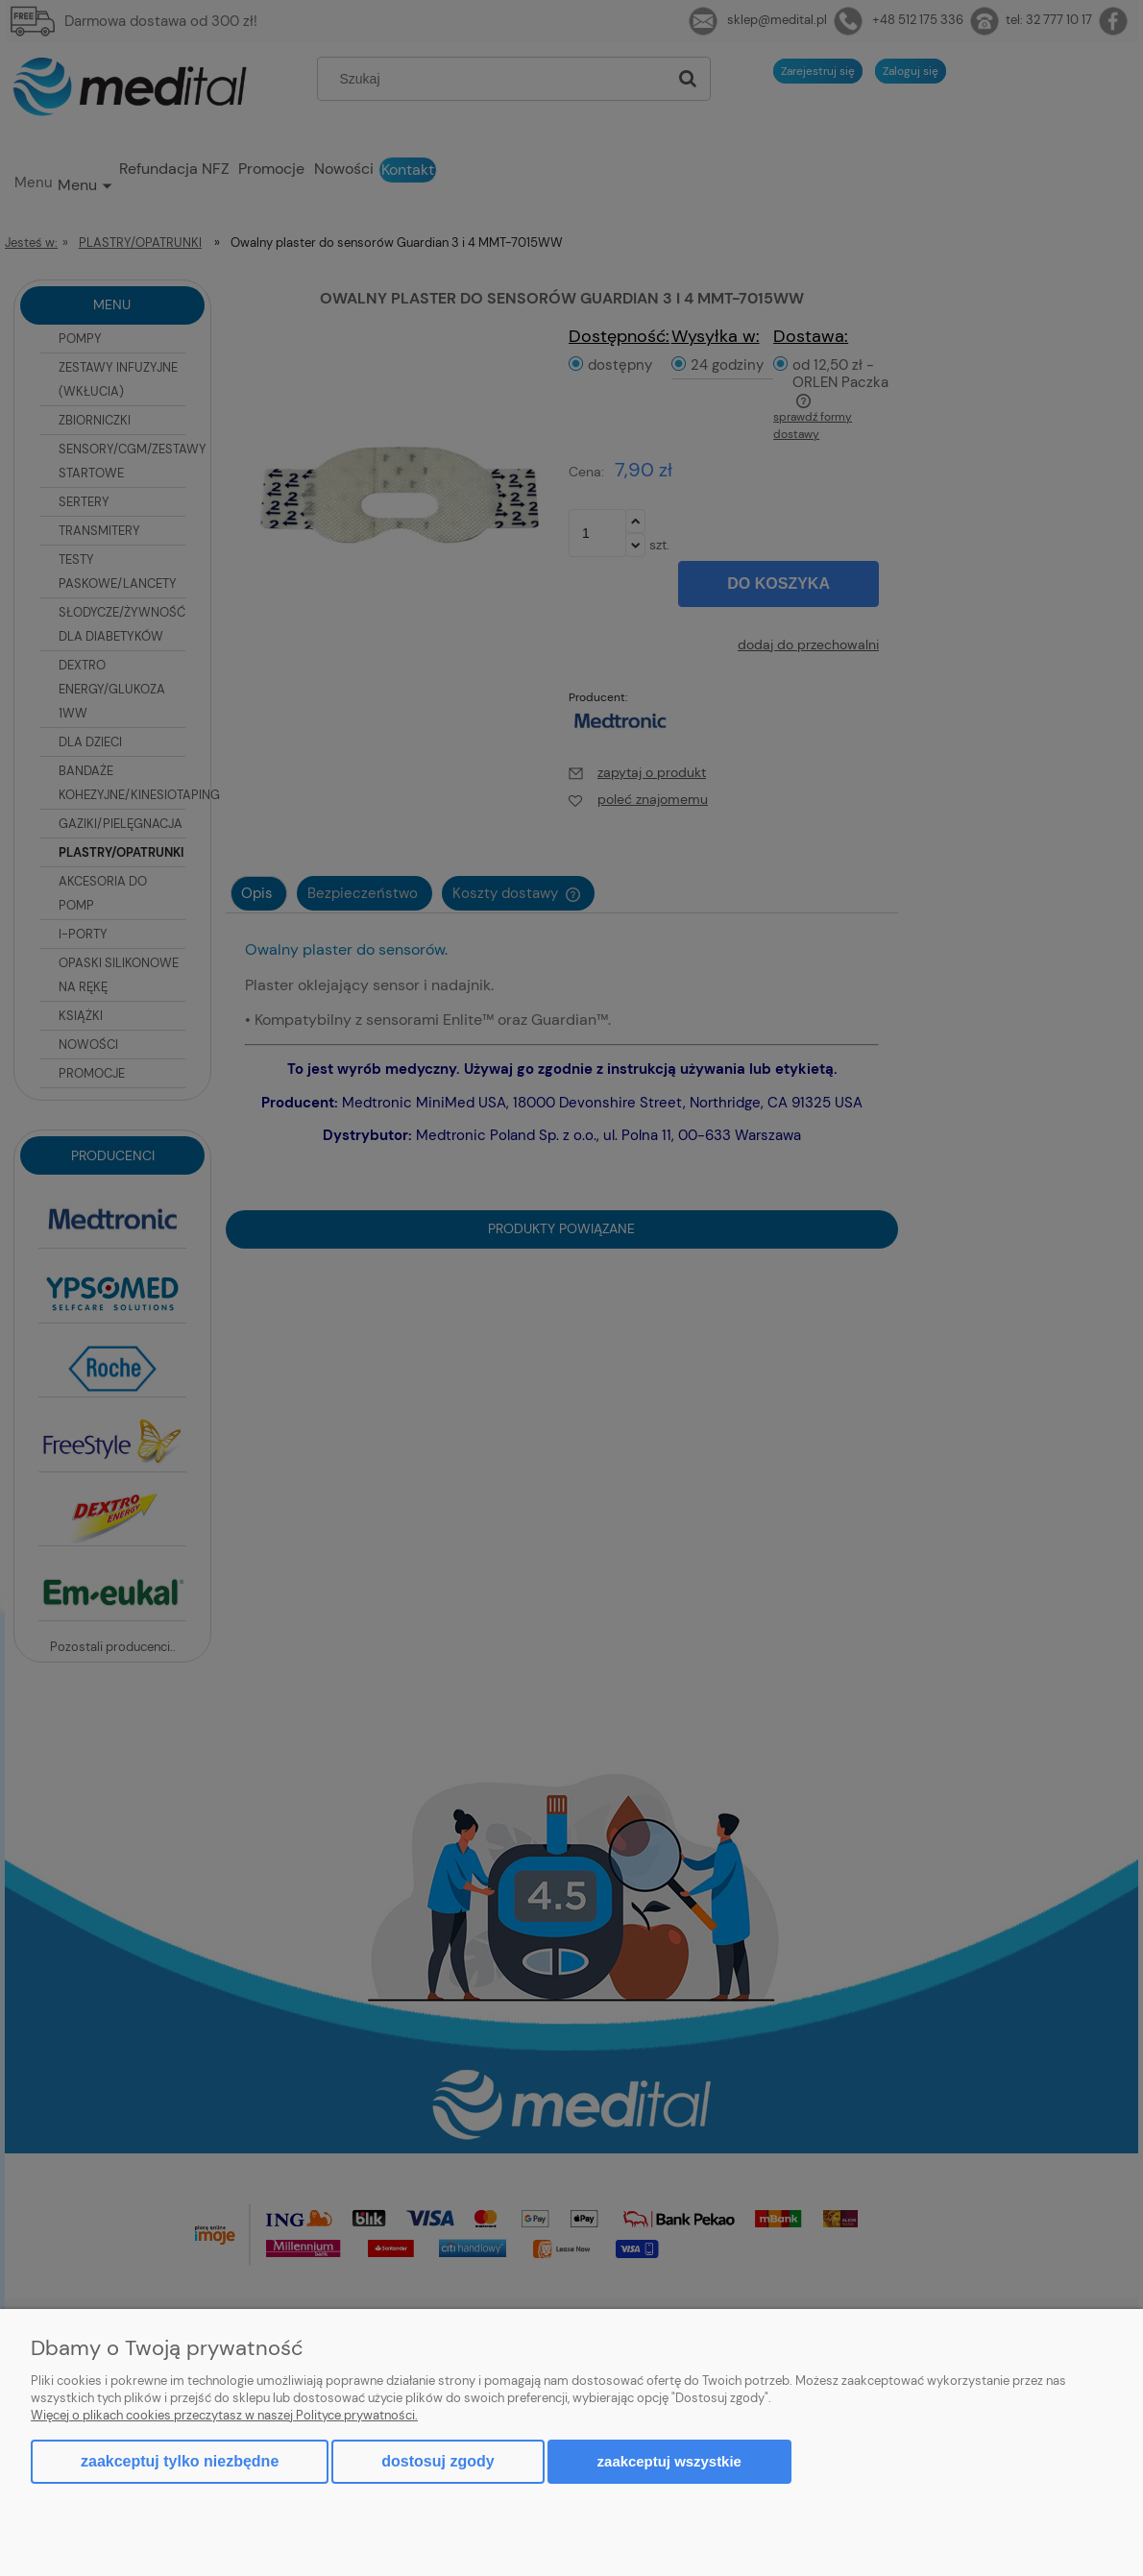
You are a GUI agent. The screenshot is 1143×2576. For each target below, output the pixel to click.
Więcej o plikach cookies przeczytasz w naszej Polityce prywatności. (224, 2415)
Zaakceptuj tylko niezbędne (180, 2461)
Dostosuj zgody (437, 2461)
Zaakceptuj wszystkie (669, 2461)
